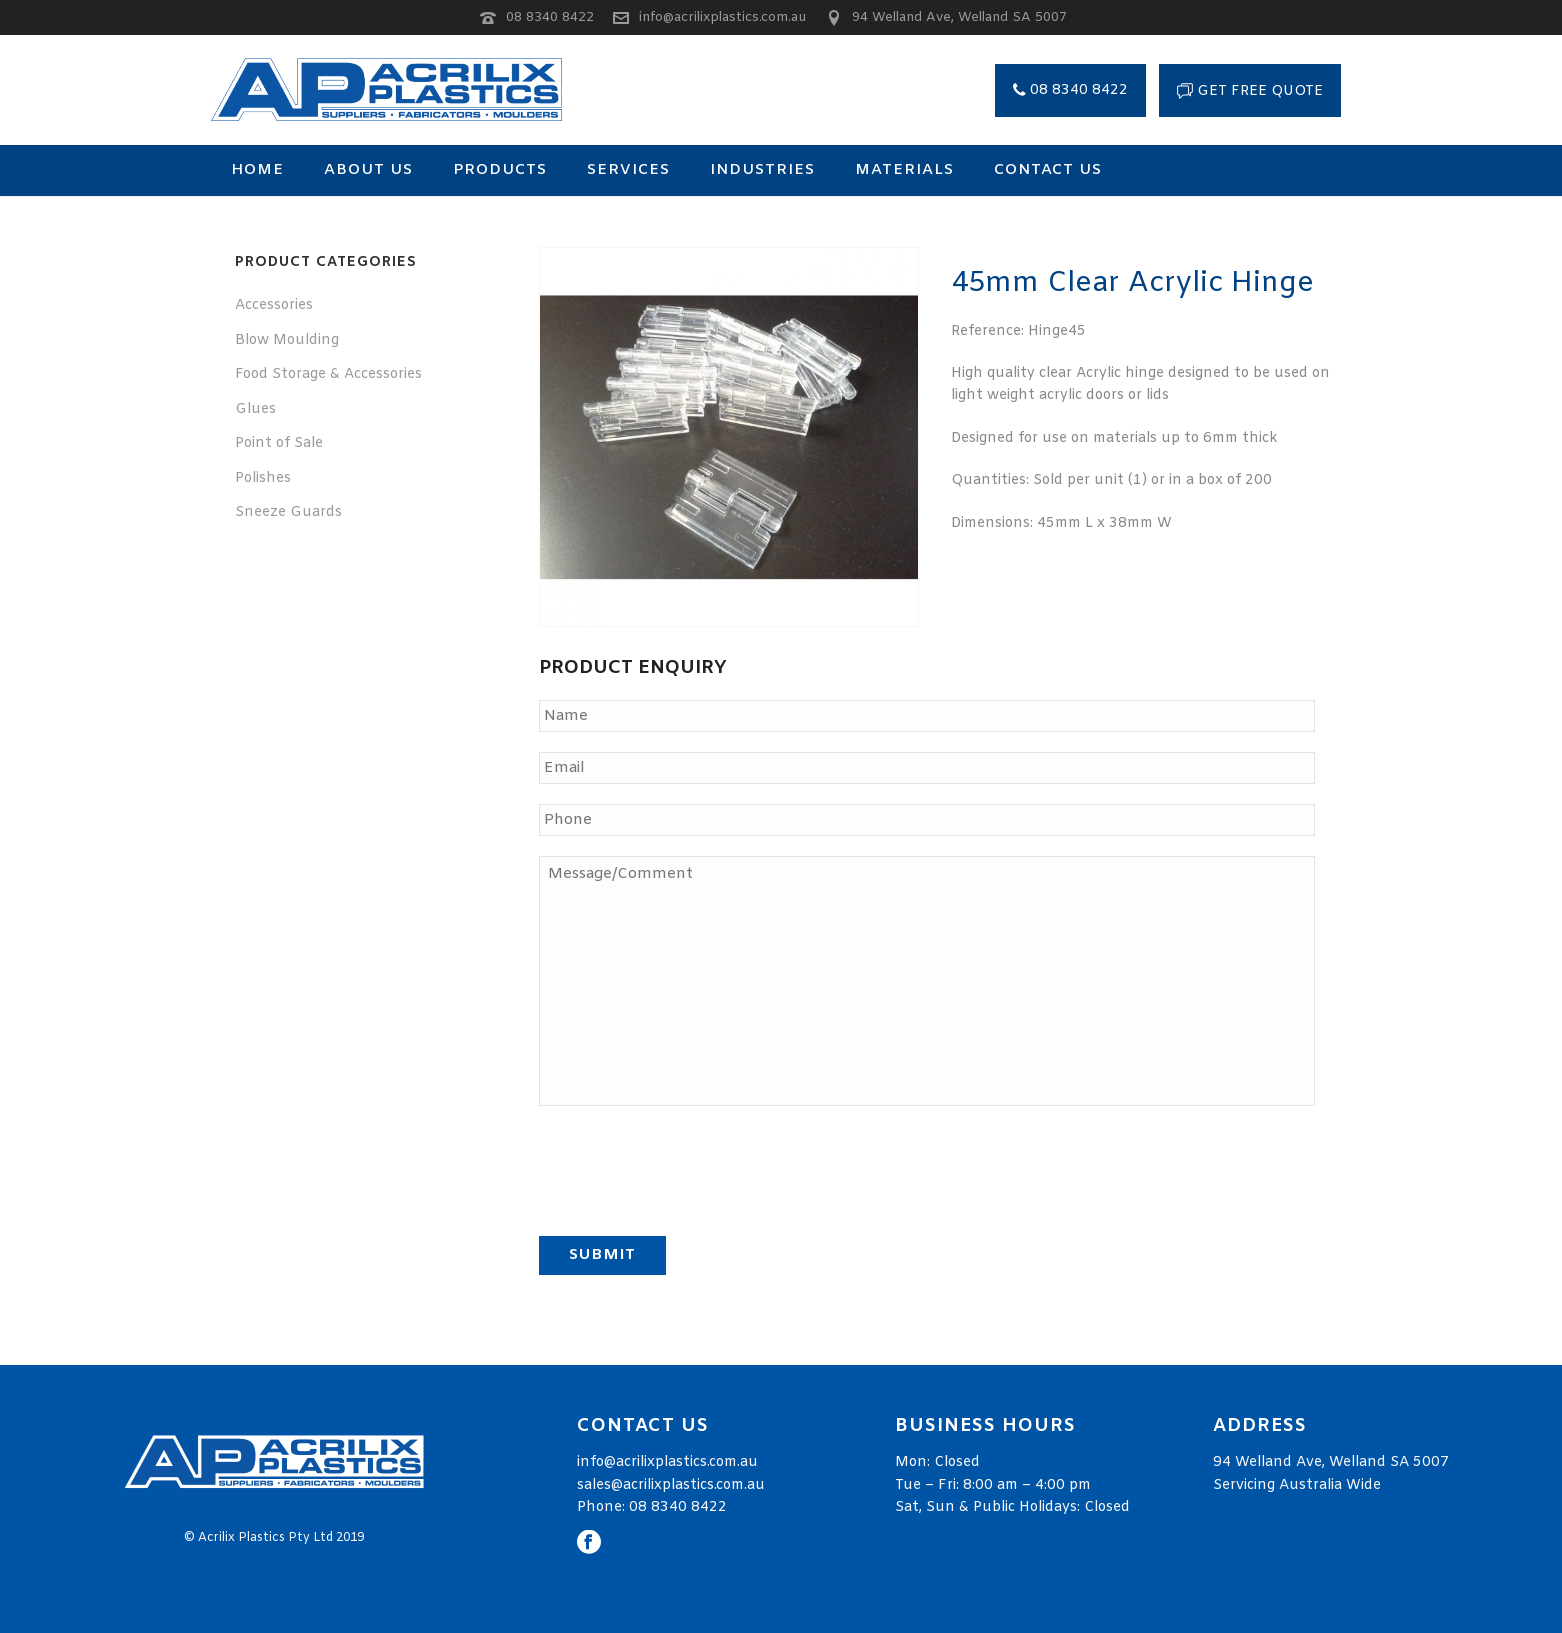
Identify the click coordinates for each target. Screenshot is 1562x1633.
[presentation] (691, 1165)
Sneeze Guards (288, 512)
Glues (255, 409)
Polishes (263, 478)
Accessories (274, 305)
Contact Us (1048, 170)
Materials (904, 170)
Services (628, 170)
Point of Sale (279, 443)
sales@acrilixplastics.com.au (671, 1485)
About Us (368, 170)
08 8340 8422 (550, 17)
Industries (762, 170)
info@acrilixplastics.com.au (723, 17)
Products (500, 170)
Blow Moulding (287, 340)
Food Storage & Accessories (328, 374)
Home (257, 170)
